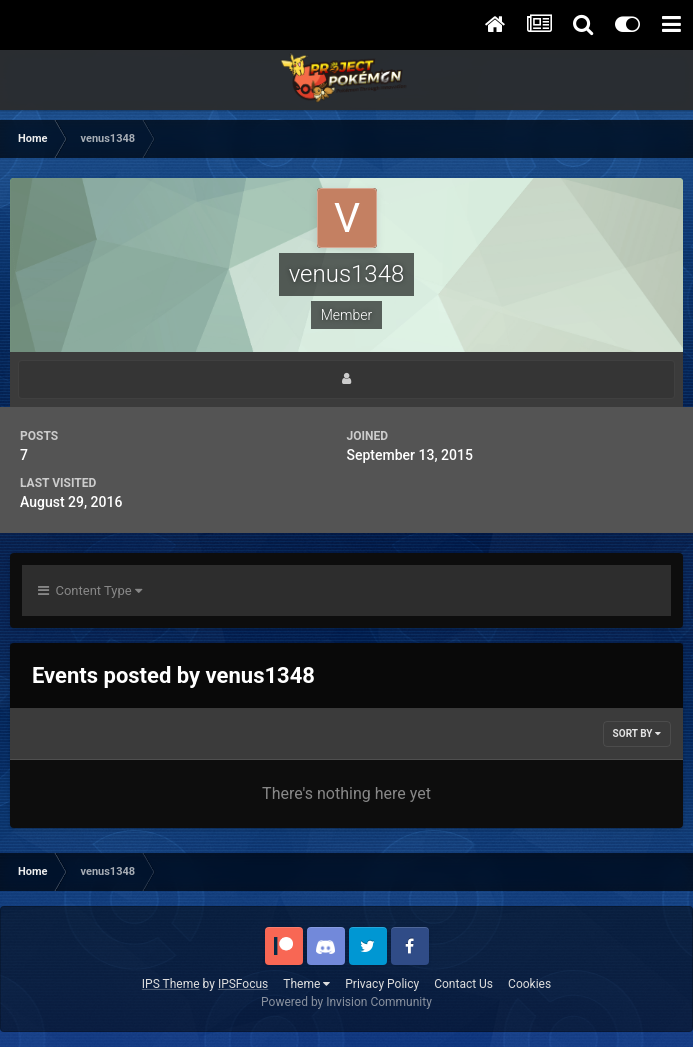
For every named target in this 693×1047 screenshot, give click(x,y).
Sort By (637, 733)
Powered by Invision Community (346, 1002)
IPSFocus (243, 984)
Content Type (90, 590)
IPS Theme (171, 984)
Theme (306, 984)
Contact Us (463, 984)
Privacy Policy (382, 984)
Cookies (529, 984)
